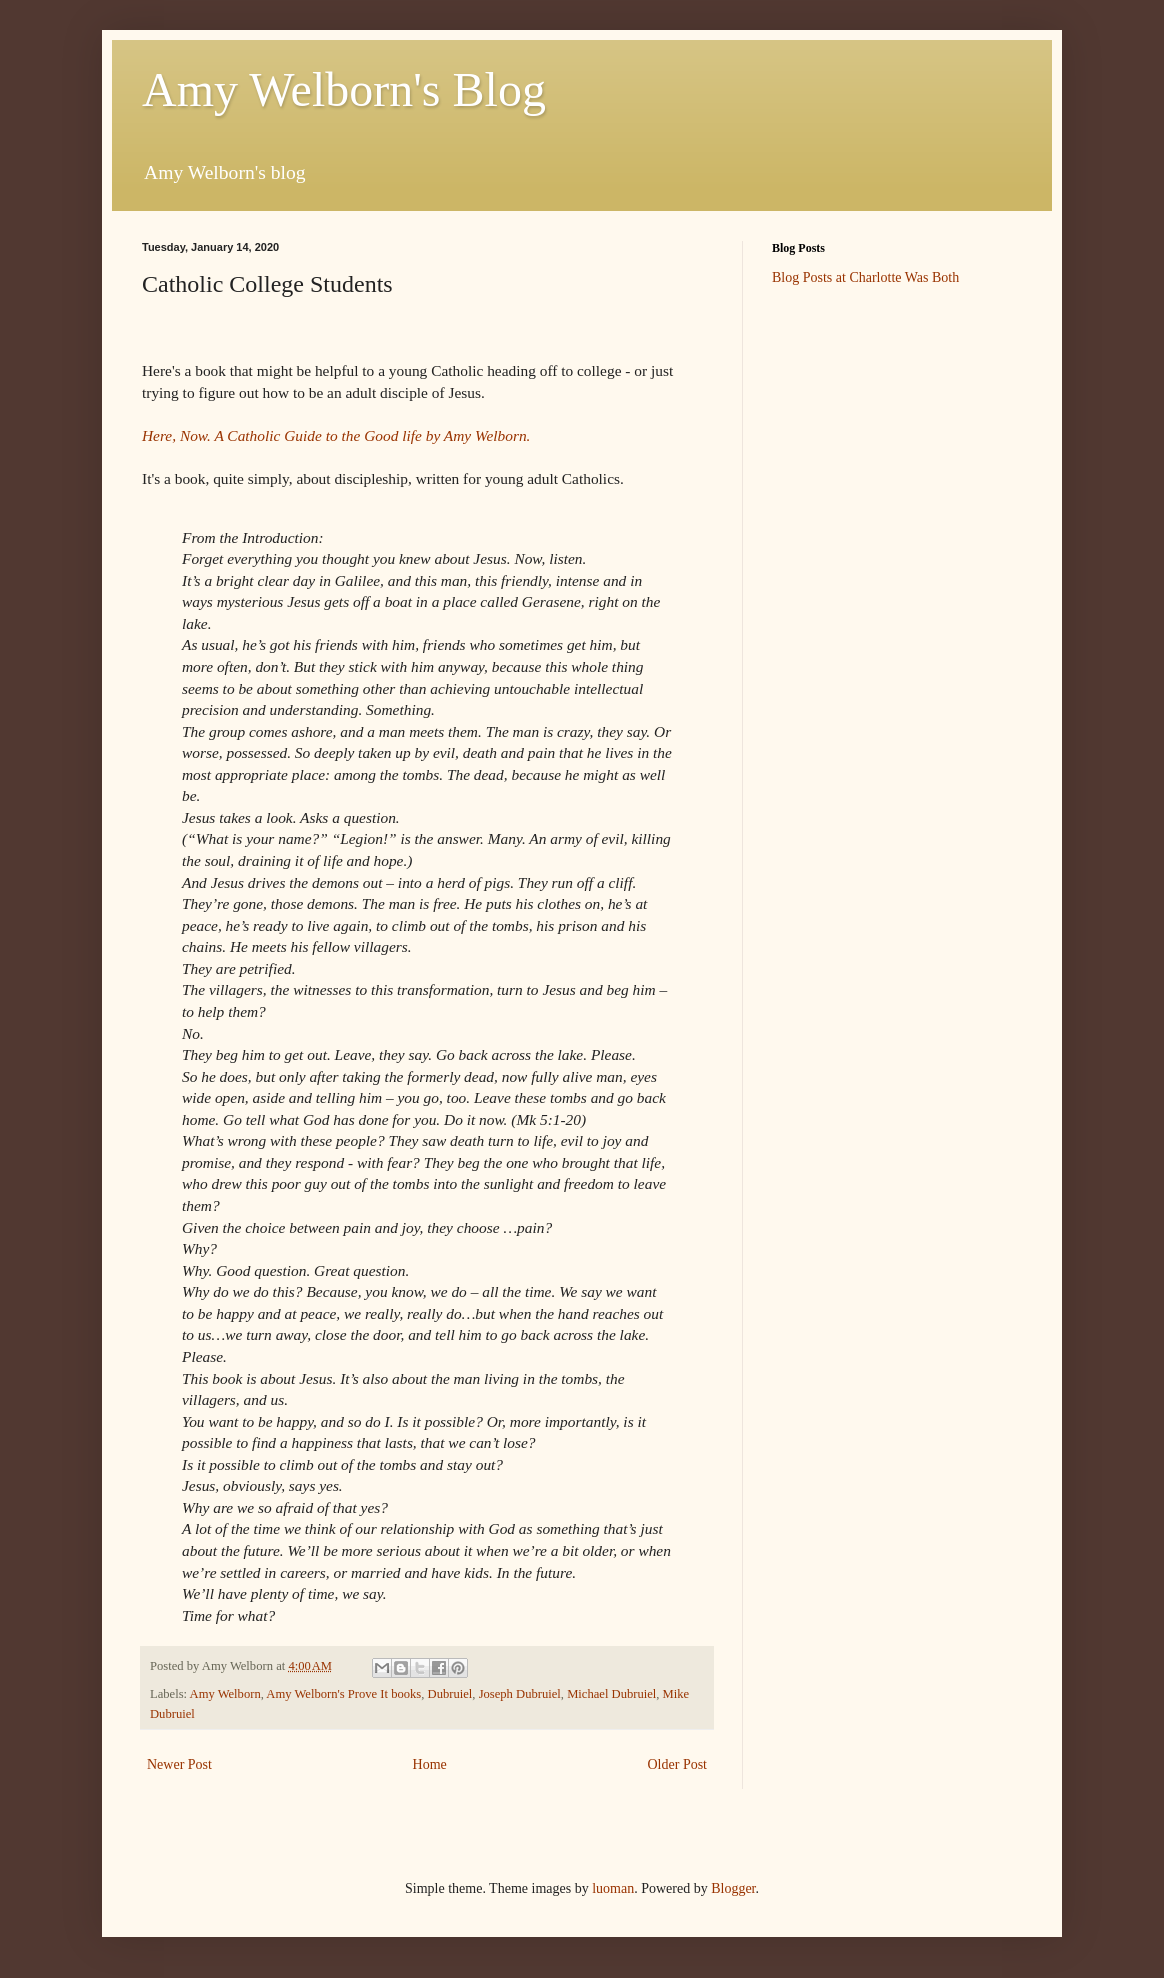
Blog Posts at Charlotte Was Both (865, 277)
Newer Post (179, 1764)
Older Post (678, 1764)
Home (430, 1764)
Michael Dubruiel (611, 1694)
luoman (613, 1888)
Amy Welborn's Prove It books (343, 1694)
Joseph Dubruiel (520, 1694)
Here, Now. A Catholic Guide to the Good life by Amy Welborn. (338, 435)
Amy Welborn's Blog (344, 89)
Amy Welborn (225, 1694)
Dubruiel (450, 1694)
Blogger (733, 1888)
